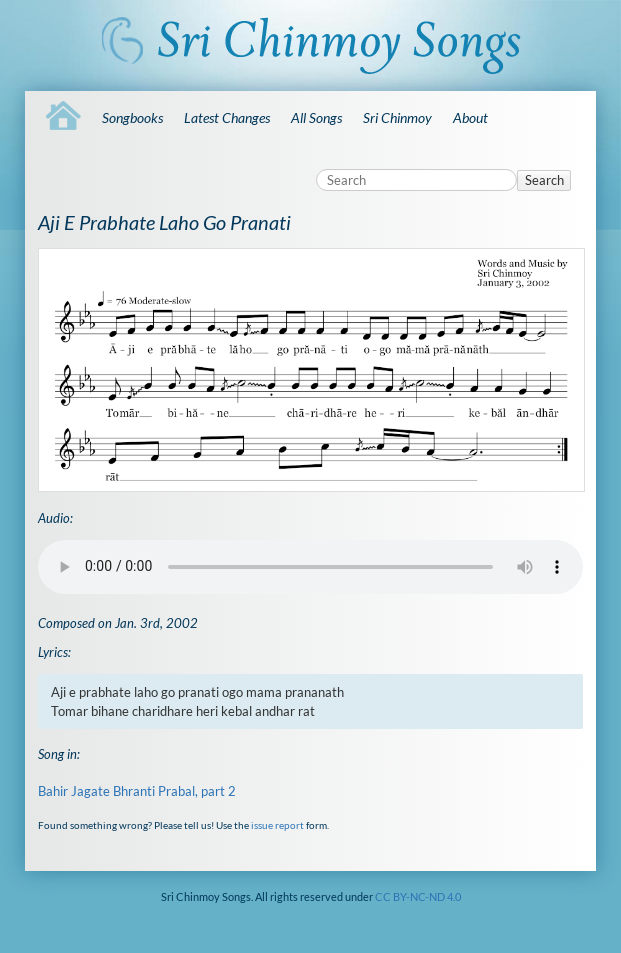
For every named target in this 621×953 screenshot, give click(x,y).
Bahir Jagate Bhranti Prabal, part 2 (137, 791)
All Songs (316, 117)
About (470, 117)
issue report (277, 825)
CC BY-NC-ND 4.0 (418, 896)
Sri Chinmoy (397, 117)
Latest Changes (227, 117)
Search (544, 180)
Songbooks (132, 117)
